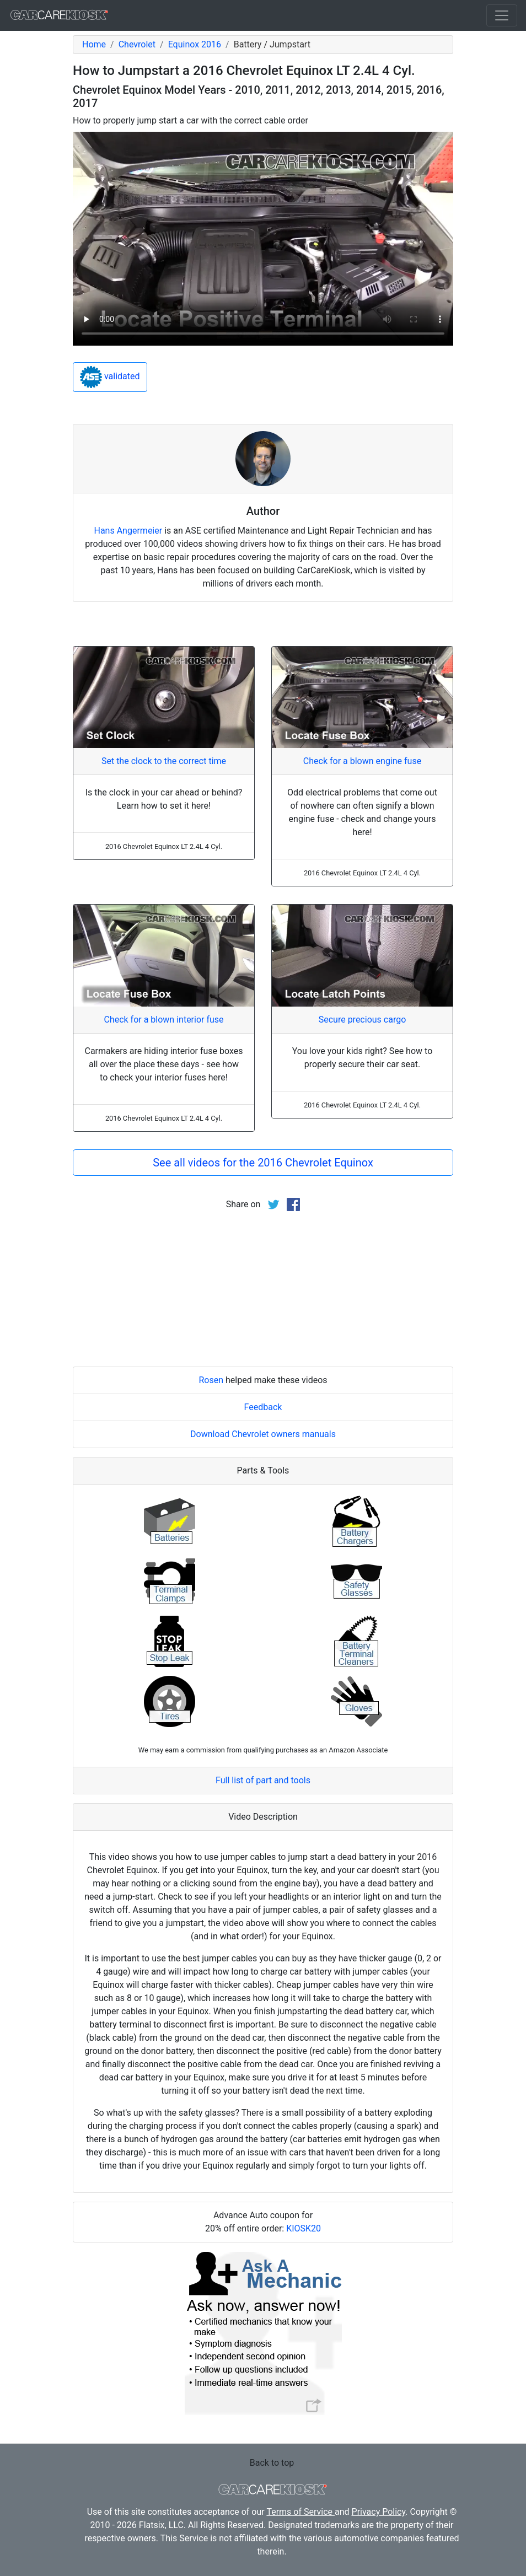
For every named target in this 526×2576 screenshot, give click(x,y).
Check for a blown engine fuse (362, 761)
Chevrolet (137, 44)
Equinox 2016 (194, 44)
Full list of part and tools (263, 1780)
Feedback (263, 1407)
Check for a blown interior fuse (163, 1019)
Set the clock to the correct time (163, 761)
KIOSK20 (303, 2228)
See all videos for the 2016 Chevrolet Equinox (263, 1162)
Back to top (272, 2462)
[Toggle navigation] (501, 15)
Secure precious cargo (362, 1019)
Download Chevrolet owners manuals (263, 1434)
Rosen (210, 1380)
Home (94, 44)
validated (110, 377)
